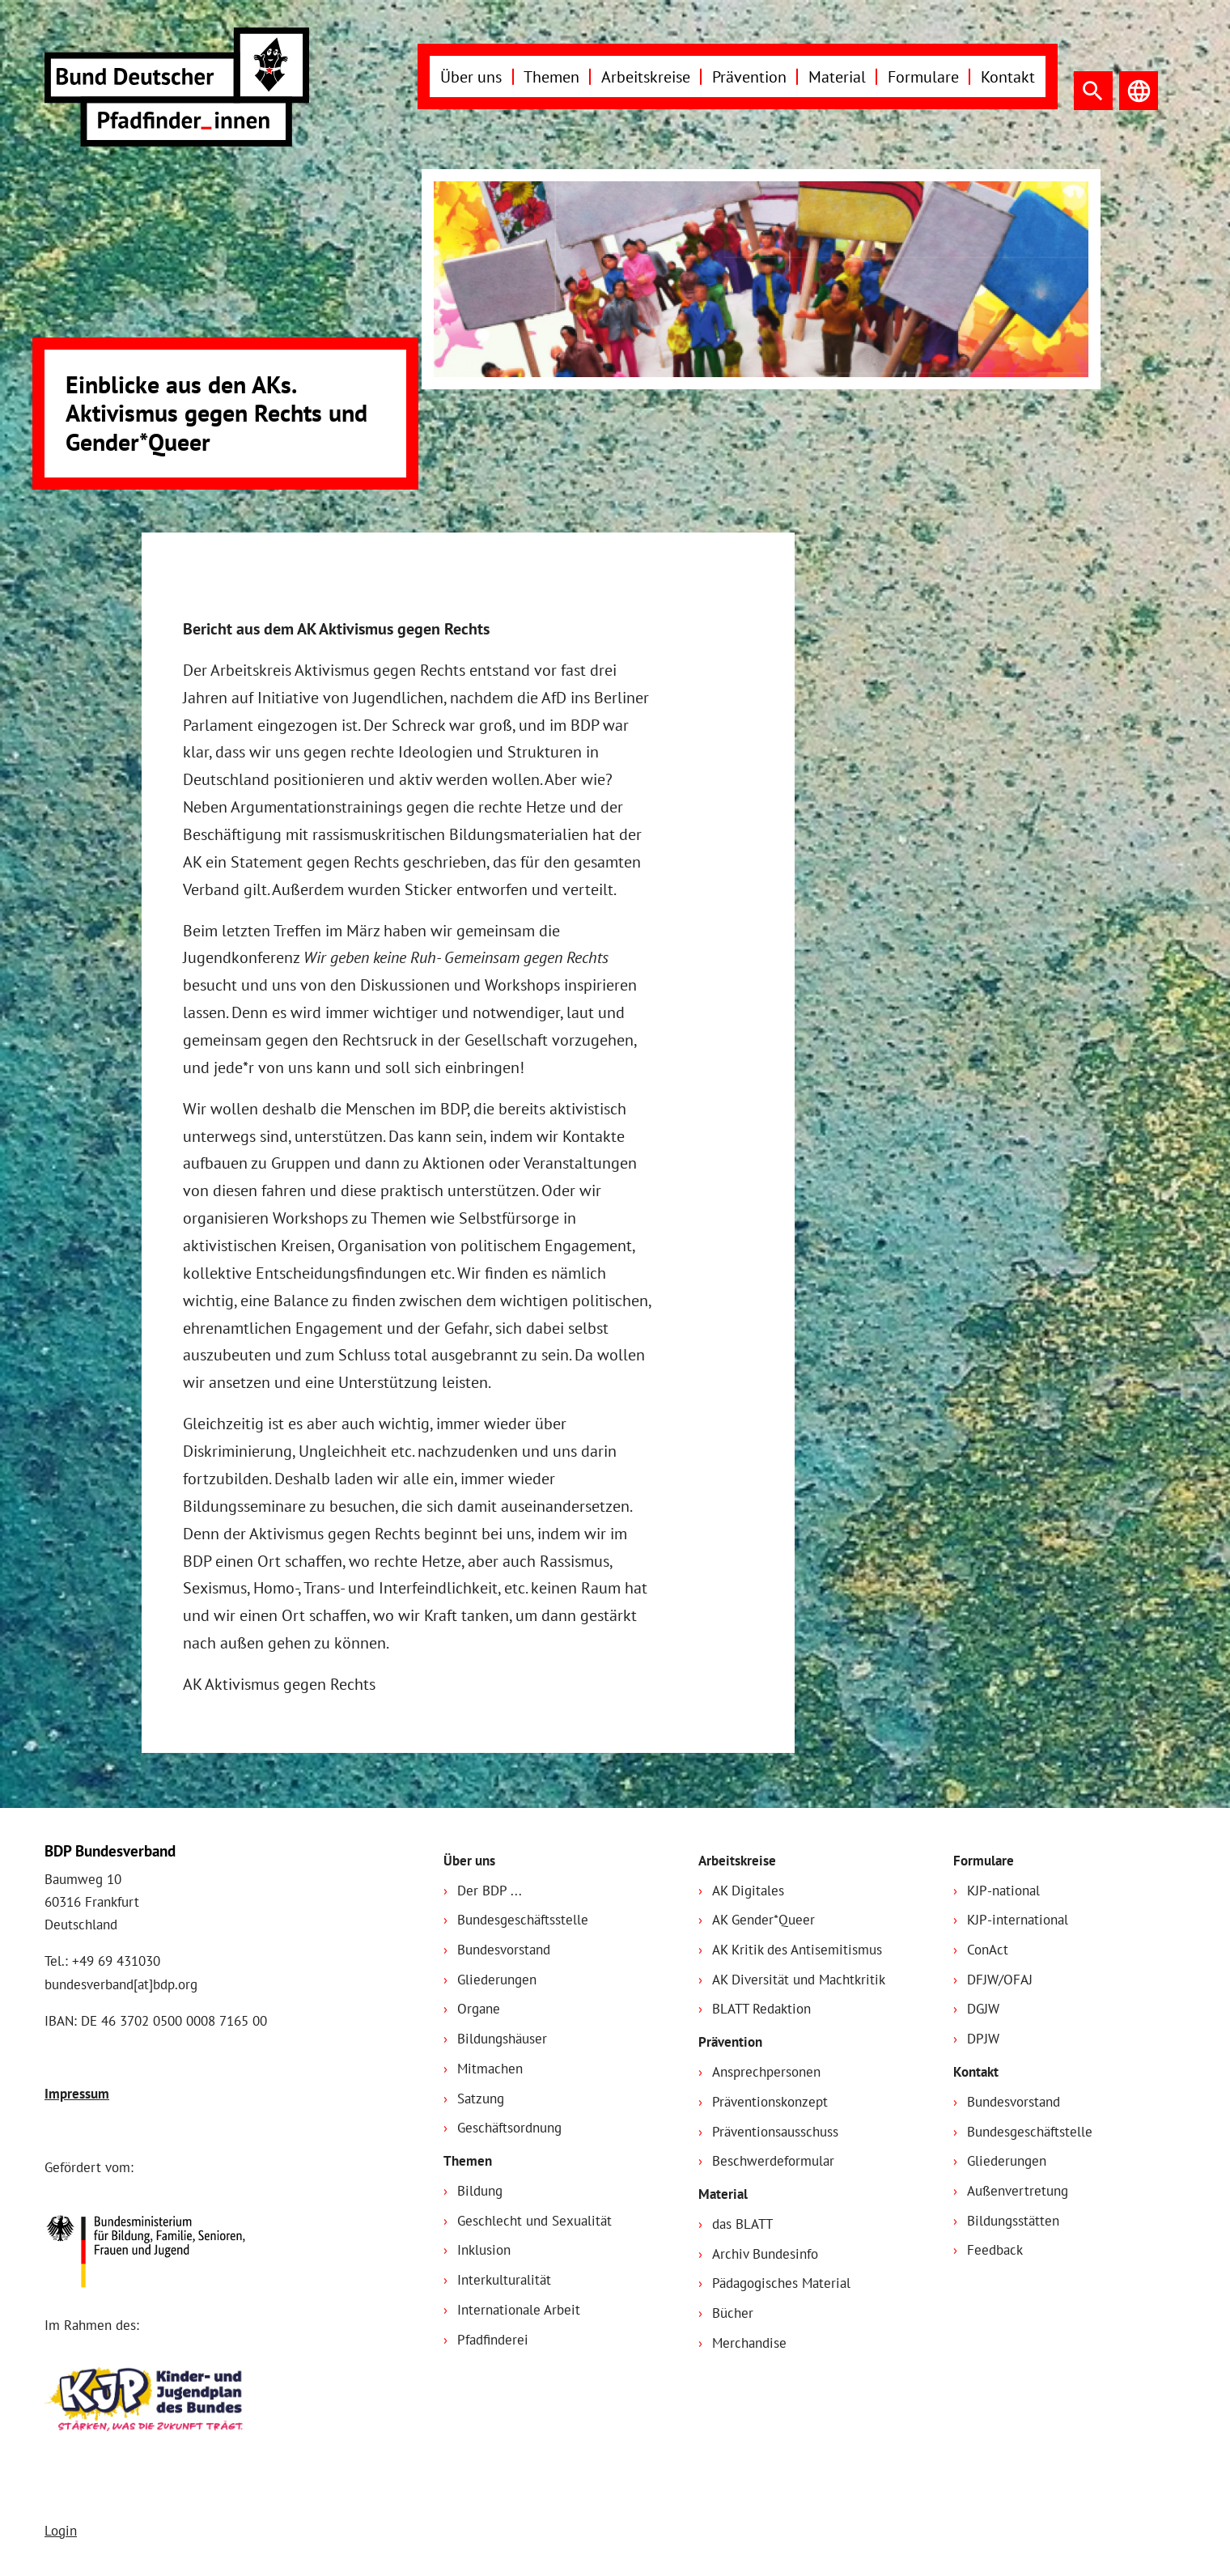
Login (61, 2531)
